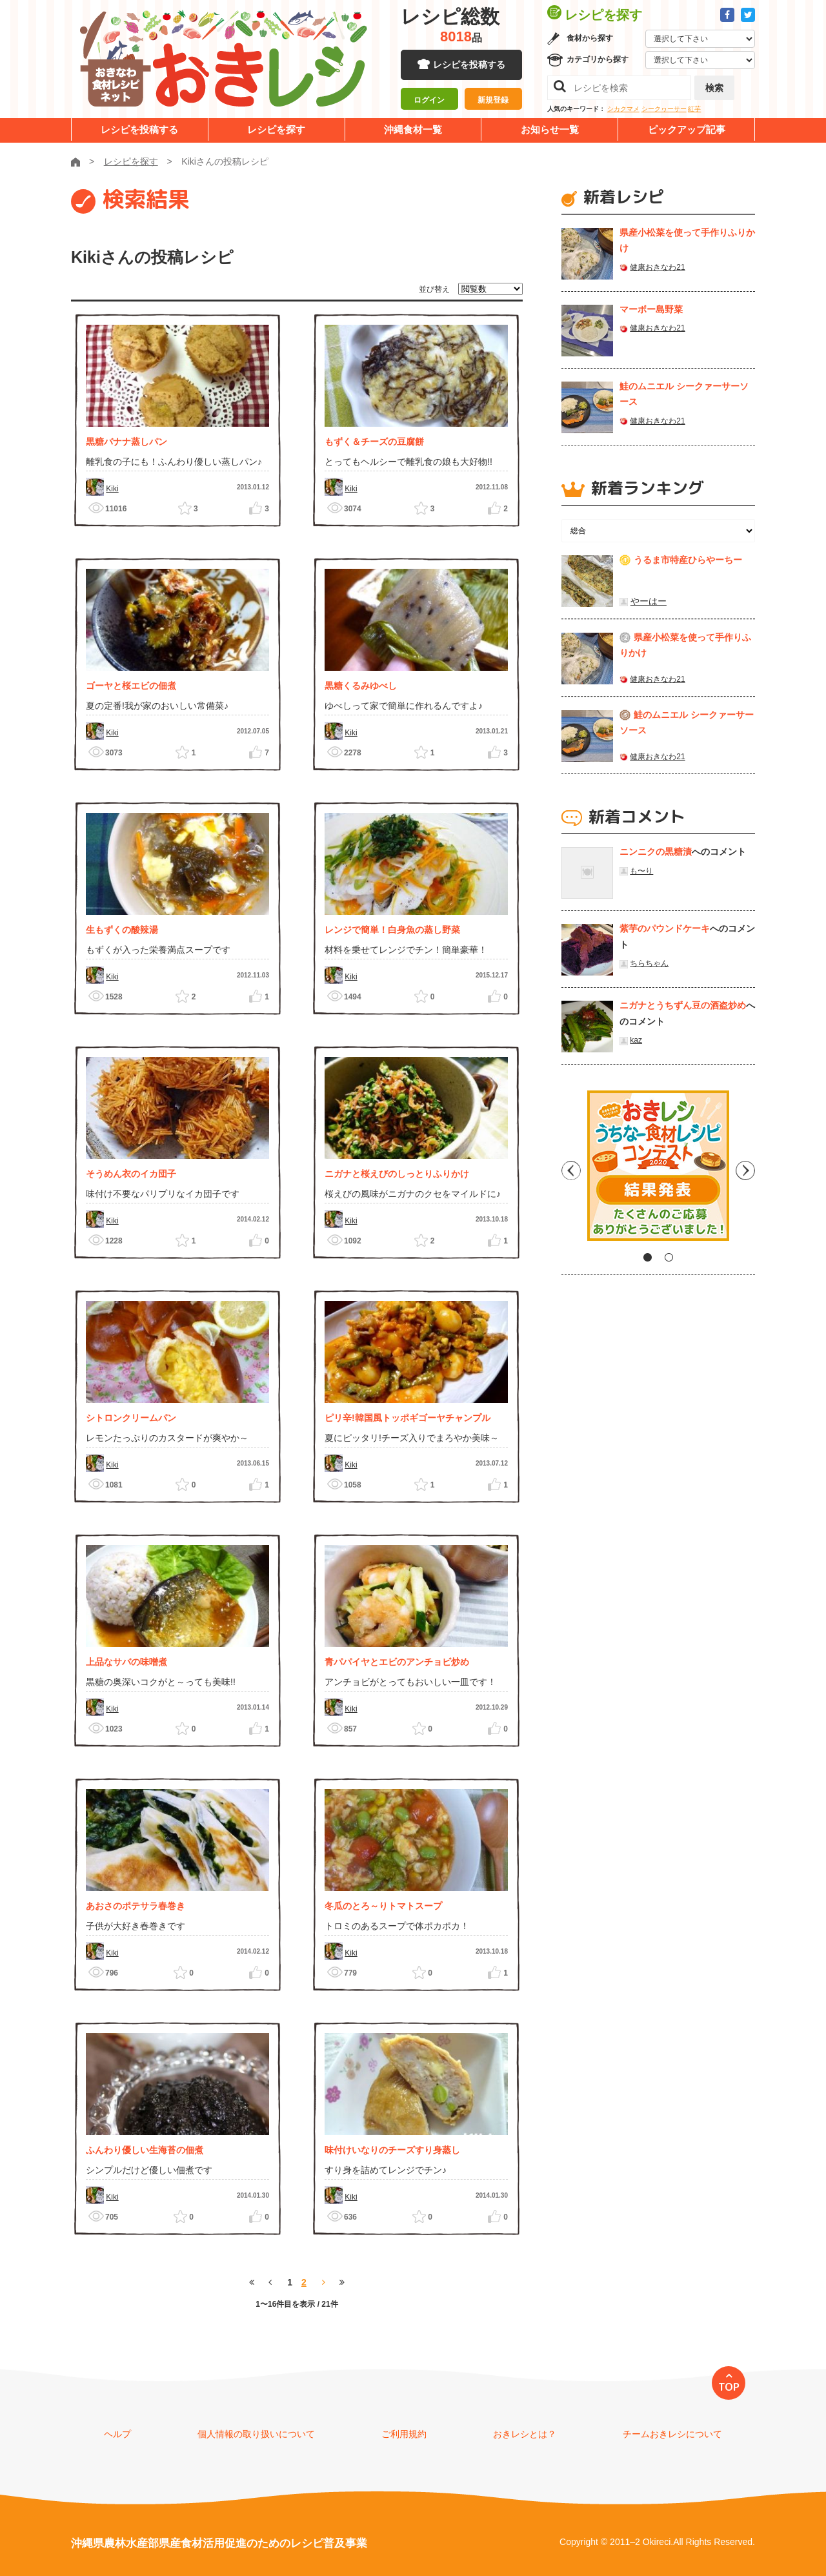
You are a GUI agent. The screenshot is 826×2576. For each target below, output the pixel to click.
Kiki (112, 488)
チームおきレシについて (672, 2434)
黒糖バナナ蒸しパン (126, 441)
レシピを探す (276, 129)
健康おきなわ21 (657, 267)
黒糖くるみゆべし (361, 685)
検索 (714, 88)
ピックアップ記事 (686, 129)
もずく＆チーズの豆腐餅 (374, 441)
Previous (571, 1170)
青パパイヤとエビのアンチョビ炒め (397, 1662)
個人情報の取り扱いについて (256, 2434)
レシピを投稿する (469, 64)
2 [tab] (669, 1257)
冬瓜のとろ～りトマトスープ (383, 1906)
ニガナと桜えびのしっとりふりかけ (397, 1174)
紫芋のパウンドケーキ (665, 928)
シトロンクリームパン (131, 1418)
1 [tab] (647, 1257)
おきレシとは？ (524, 2434)
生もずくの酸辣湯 (122, 930)
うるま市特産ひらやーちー (688, 560)
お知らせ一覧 (550, 129)
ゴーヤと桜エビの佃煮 (131, 685)
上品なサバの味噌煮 (126, 1662)
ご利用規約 (404, 2434)
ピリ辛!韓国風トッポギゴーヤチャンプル (407, 1418)
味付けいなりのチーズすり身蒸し (392, 2150)
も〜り (641, 870)
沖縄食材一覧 (413, 129)
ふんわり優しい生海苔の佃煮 (144, 2150)
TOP (729, 2387)
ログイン (429, 100)
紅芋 (694, 108)
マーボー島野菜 (651, 309)
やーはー (648, 601)
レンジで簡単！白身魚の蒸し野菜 (392, 930)
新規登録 (493, 100)
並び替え (434, 289)
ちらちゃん (649, 963)
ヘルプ (117, 2434)
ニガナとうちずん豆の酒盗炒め (683, 1005)
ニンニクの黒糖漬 (656, 851)
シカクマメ (623, 108)
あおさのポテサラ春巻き (135, 1906)
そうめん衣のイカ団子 (131, 1174)
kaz (636, 1040)
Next (745, 1170)
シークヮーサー (664, 108)
